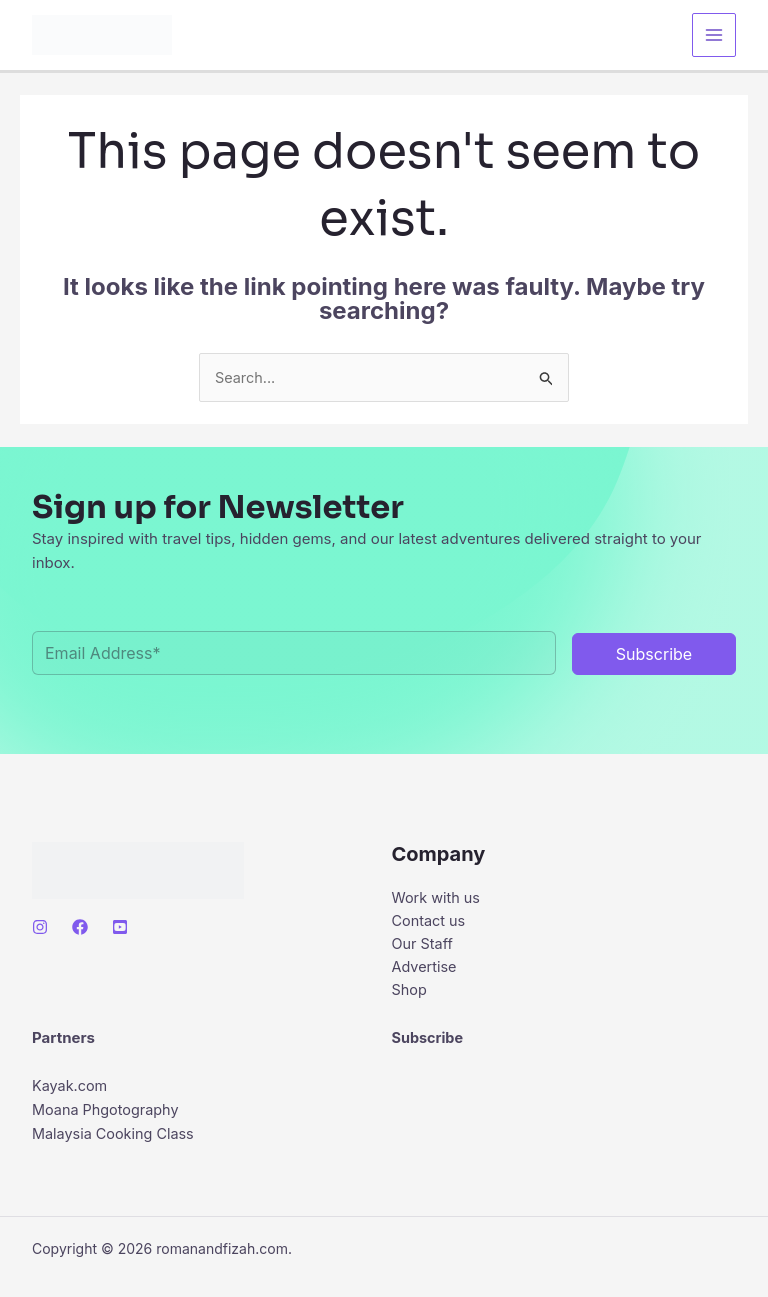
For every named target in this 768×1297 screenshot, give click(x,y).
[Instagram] (40, 928)
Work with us (438, 898)
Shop (410, 994)
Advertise (426, 970)
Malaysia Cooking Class (116, 1139)
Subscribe (429, 1043)
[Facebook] (80, 928)
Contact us (430, 922)
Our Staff (424, 946)
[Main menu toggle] (714, 35)
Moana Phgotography (108, 1115)
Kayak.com (71, 1091)
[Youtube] (120, 928)
